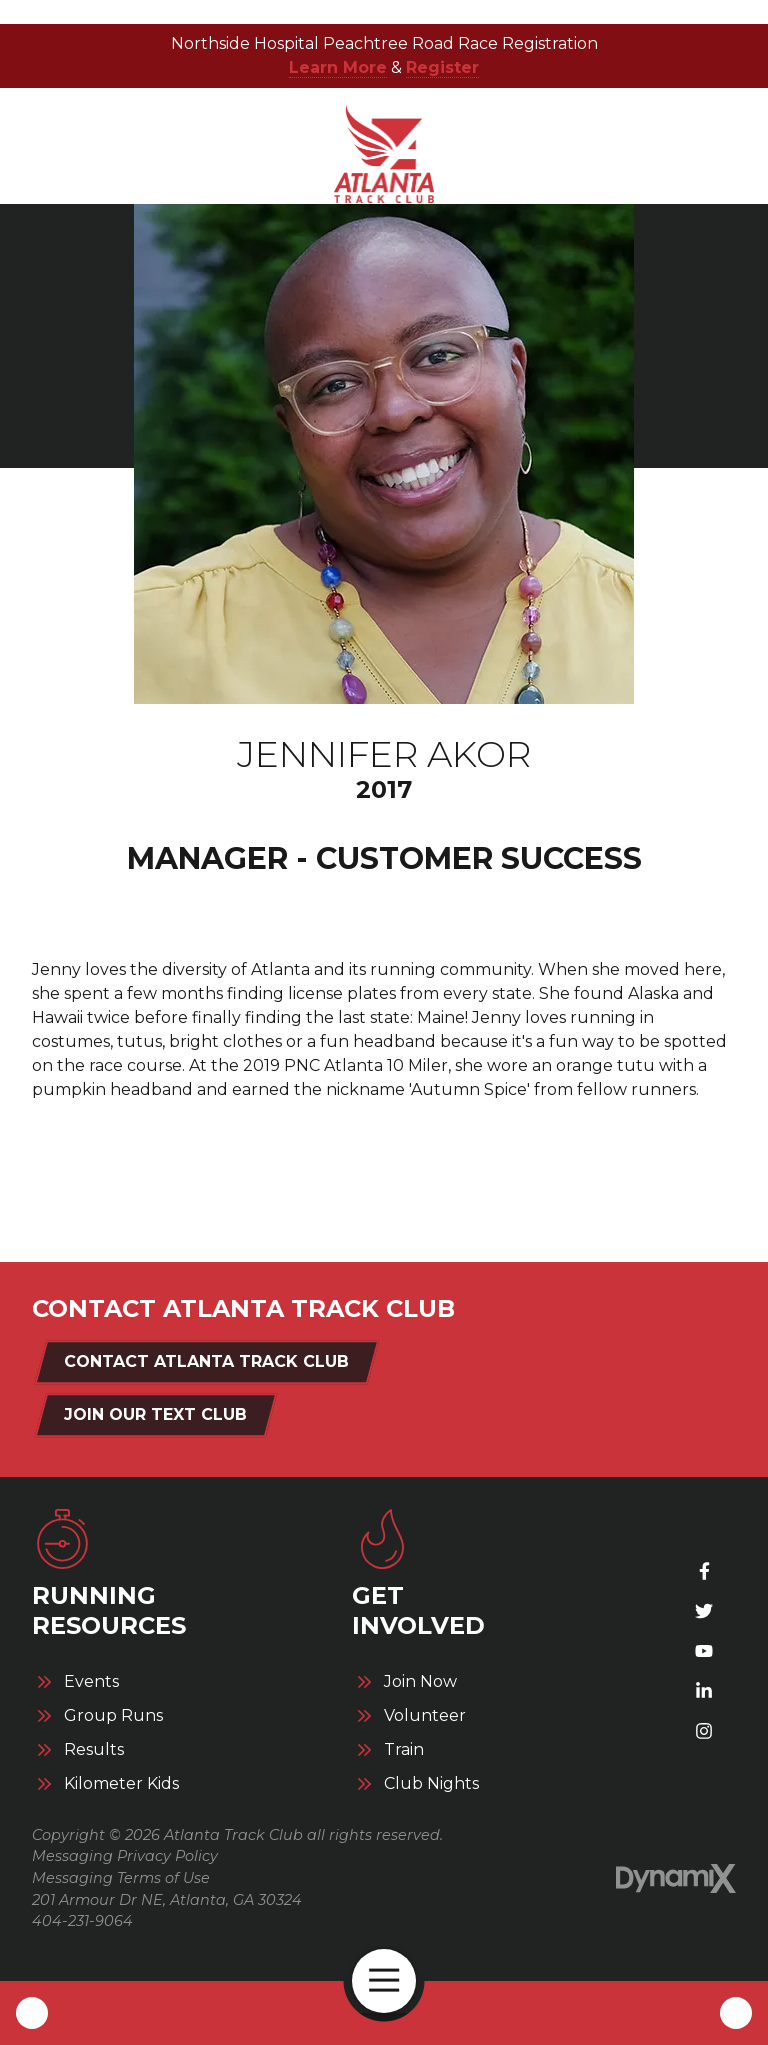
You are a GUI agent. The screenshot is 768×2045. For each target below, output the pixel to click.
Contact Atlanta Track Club (206, 1361)
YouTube (704, 1651)
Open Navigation (392, 1981)
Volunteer (425, 1716)
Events (91, 1682)
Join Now (420, 1682)
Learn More (338, 67)
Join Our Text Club (155, 1414)
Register (442, 67)
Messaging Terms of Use (121, 1878)
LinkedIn (704, 1691)
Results (94, 1750)
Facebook (704, 1571)
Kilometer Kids (121, 1784)
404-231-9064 (82, 1921)
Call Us (32, 2013)
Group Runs (113, 1716)
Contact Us (736, 2013)
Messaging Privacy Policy (125, 1856)
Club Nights (431, 1784)
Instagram (704, 1731)
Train (404, 1750)
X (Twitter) (704, 1611)
